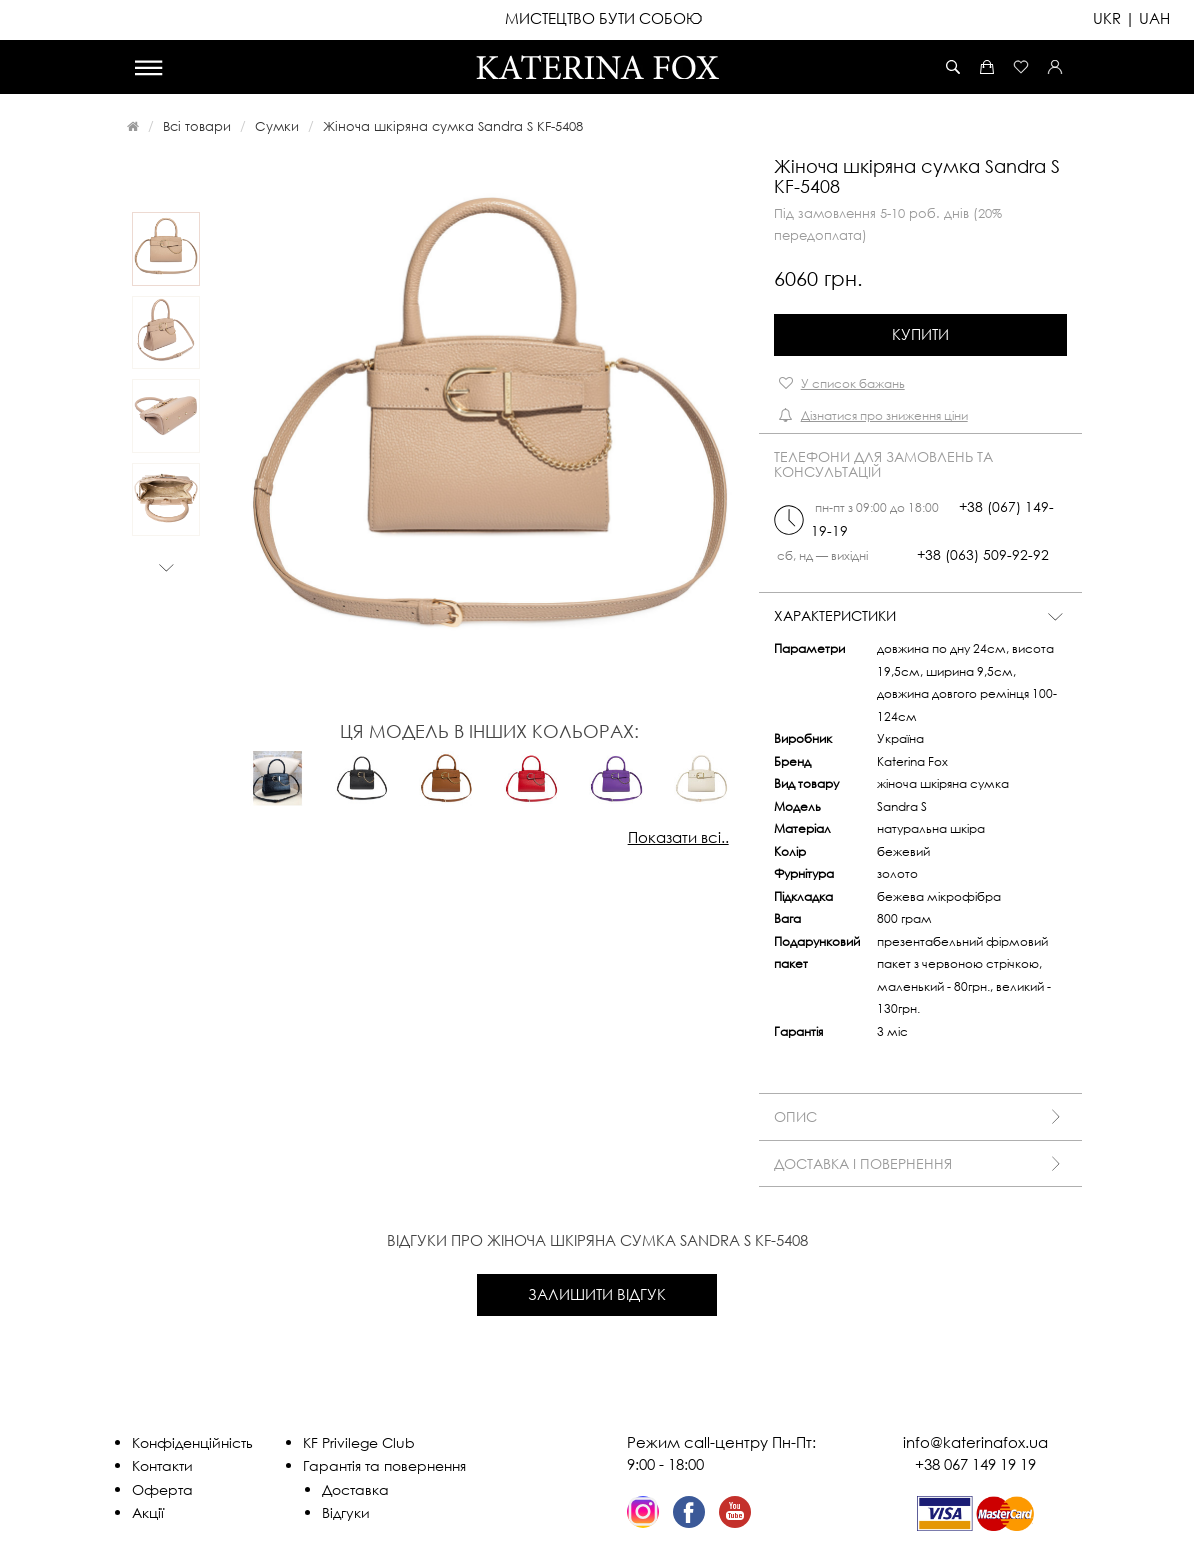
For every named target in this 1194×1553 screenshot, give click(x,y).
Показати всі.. (678, 837)
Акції (148, 1512)
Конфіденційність (192, 1442)
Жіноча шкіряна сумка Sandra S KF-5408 (453, 126)
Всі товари (197, 126)
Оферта (162, 1489)
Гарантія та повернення (384, 1465)
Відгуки (346, 1512)
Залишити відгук (597, 1294)
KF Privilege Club (359, 1442)
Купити (920, 334)
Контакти (162, 1465)
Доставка (355, 1489)
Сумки (277, 126)
